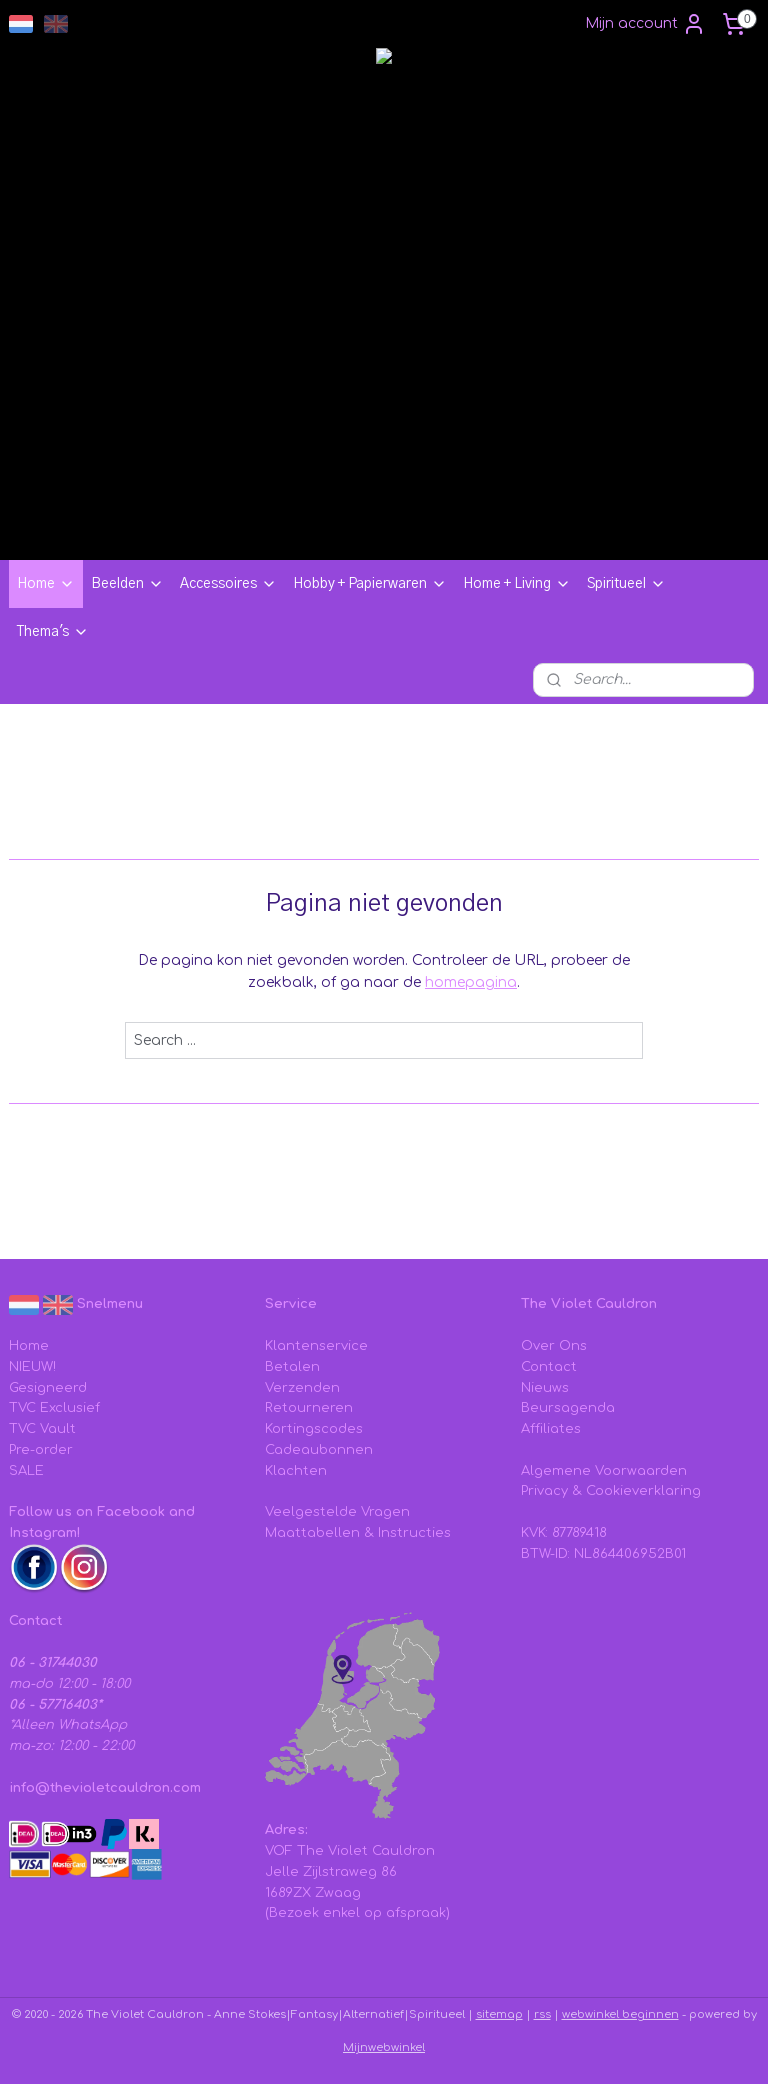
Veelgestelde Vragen (337, 1512)
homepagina (471, 982)
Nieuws (545, 1388)
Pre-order (41, 1450)
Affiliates (551, 1429)
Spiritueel (626, 584)
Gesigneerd (48, 1388)
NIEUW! (32, 1367)
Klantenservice (316, 1346)
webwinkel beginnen (620, 2014)
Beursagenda (568, 1408)
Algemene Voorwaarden (604, 1471)
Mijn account (645, 24)
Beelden (127, 584)
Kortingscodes (314, 1429)
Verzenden (302, 1388)
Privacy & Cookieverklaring (611, 1491)
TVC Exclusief (54, 1408)
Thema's (53, 632)
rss (542, 2014)
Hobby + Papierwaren (370, 584)
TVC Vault (42, 1429)
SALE (26, 1471)
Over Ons (554, 1346)
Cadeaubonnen (319, 1450)
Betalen (292, 1367)
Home (46, 584)
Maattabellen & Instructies (358, 1533)
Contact (549, 1367)
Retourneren (309, 1408)
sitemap (499, 2014)
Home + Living (517, 584)
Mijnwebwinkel (384, 2047)
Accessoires (228, 584)
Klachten (296, 1471)
